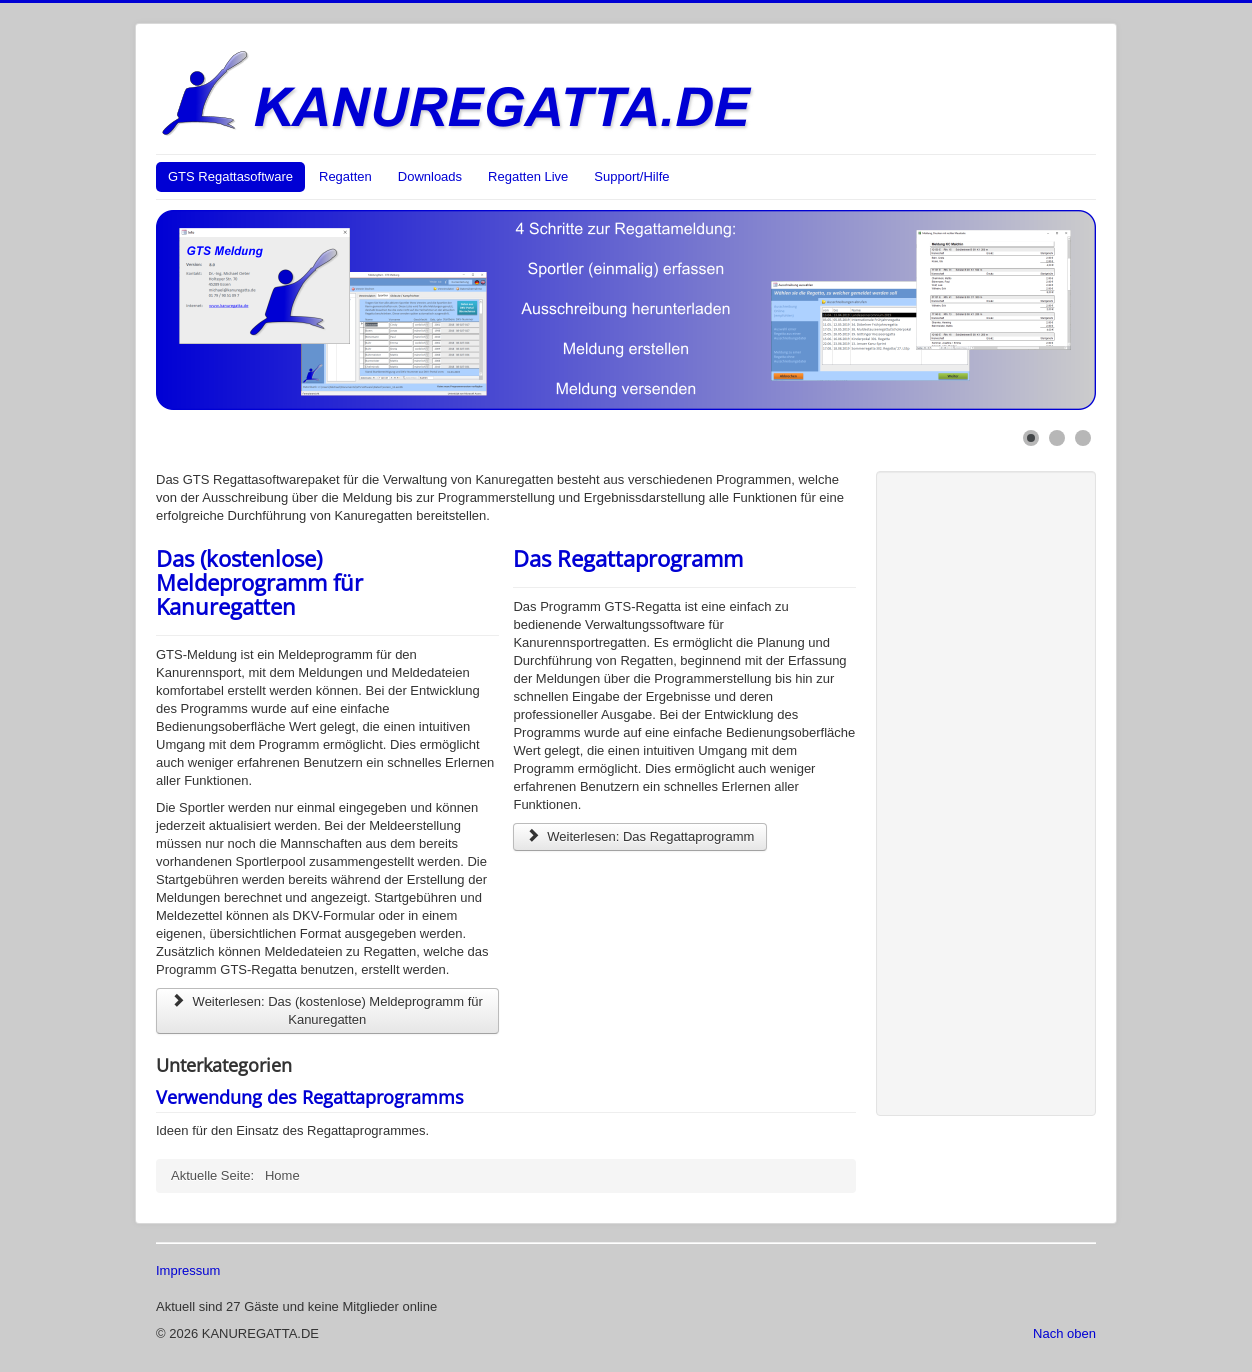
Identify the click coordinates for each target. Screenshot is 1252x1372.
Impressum (188, 1270)
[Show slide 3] (1083, 438)
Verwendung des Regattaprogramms (310, 1097)
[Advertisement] (976, 791)
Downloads (430, 176)
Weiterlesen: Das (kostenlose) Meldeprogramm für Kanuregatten (327, 1010)
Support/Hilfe (631, 176)
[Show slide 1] (1031, 438)
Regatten (345, 176)
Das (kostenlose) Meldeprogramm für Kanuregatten (259, 582)
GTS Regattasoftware (230, 176)
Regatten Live (528, 176)
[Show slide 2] (1057, 438)
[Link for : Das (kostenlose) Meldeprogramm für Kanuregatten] (626, 310)
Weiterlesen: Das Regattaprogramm (640, 836)
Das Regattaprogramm (628, 558)
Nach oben (1064, 1333)
